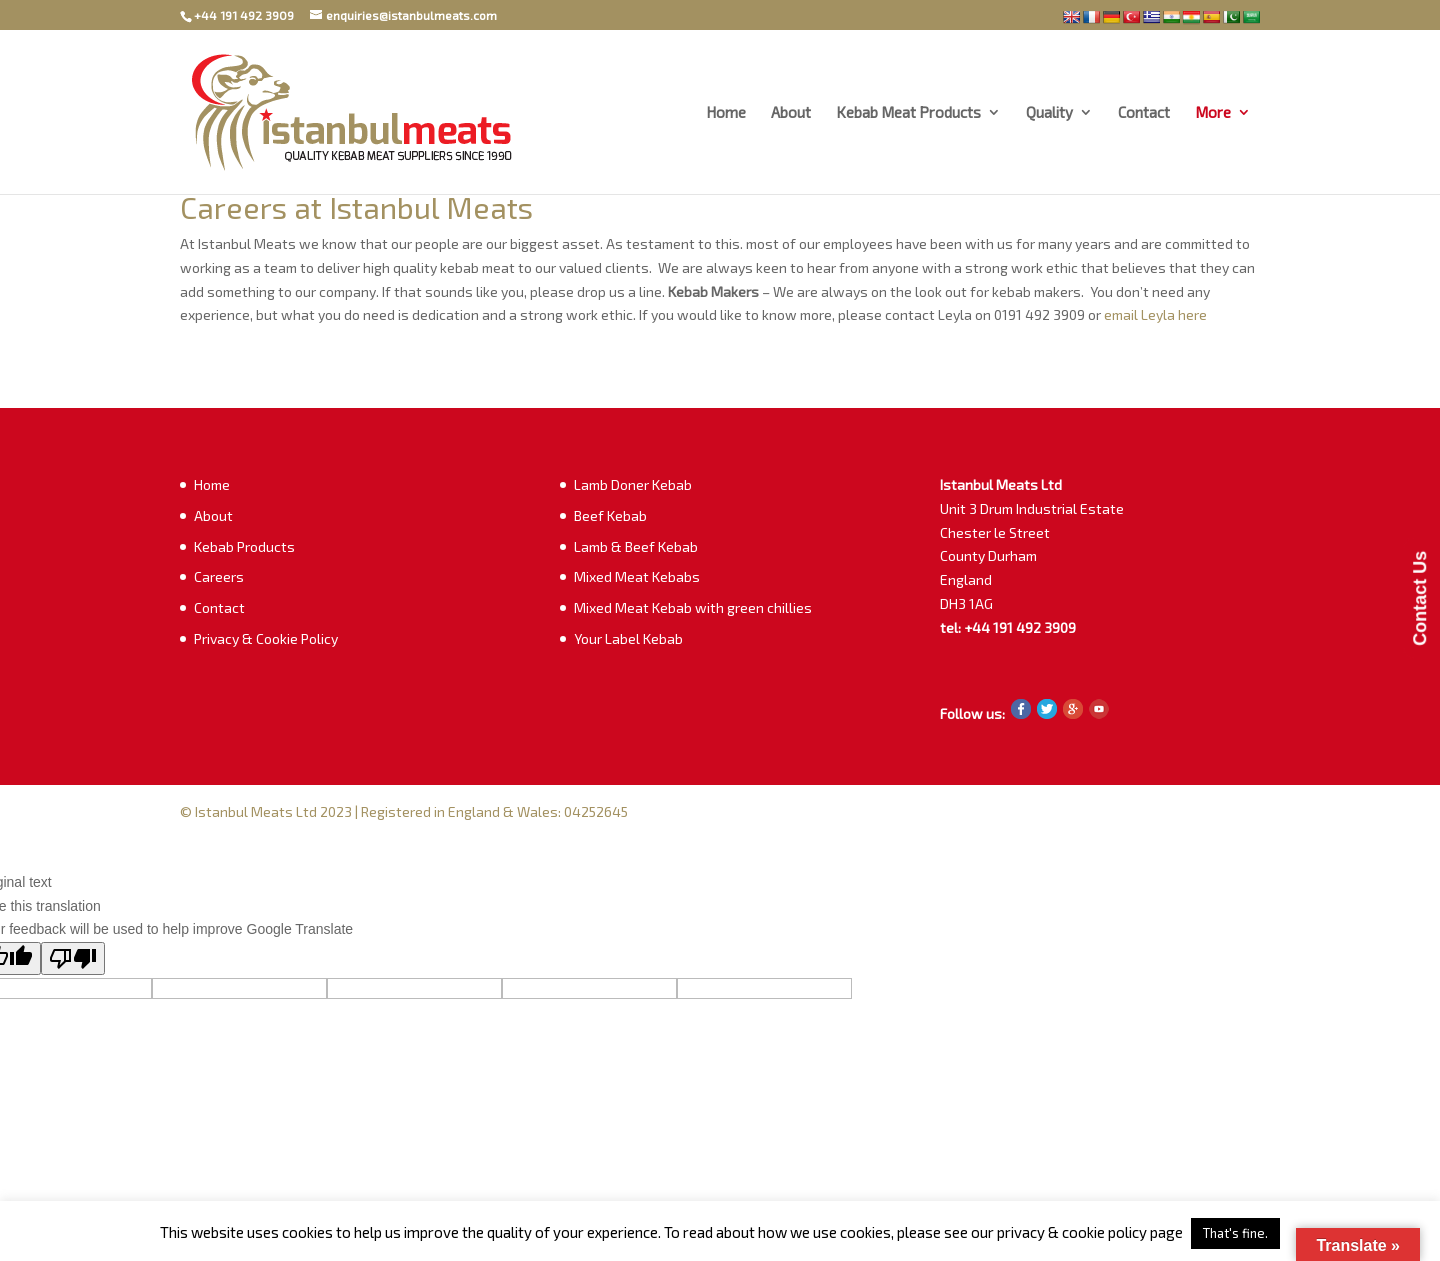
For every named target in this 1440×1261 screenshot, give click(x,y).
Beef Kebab (610, 515)
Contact (1144, 113)
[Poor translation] (73, 958)
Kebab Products (244, 546)
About (791, 113)
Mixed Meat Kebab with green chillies (693, 607)
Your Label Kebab (628, 638)
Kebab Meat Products (908, 113)
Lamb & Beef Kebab (636, 546)
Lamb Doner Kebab (633, 484)
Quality (1049, 113)
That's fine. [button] (1235, 1233)
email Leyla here (1157, 314)
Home (726, 113)
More (1213, 113)
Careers (219, 576)
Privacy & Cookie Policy (266, 638)
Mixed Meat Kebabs (637, 576)
